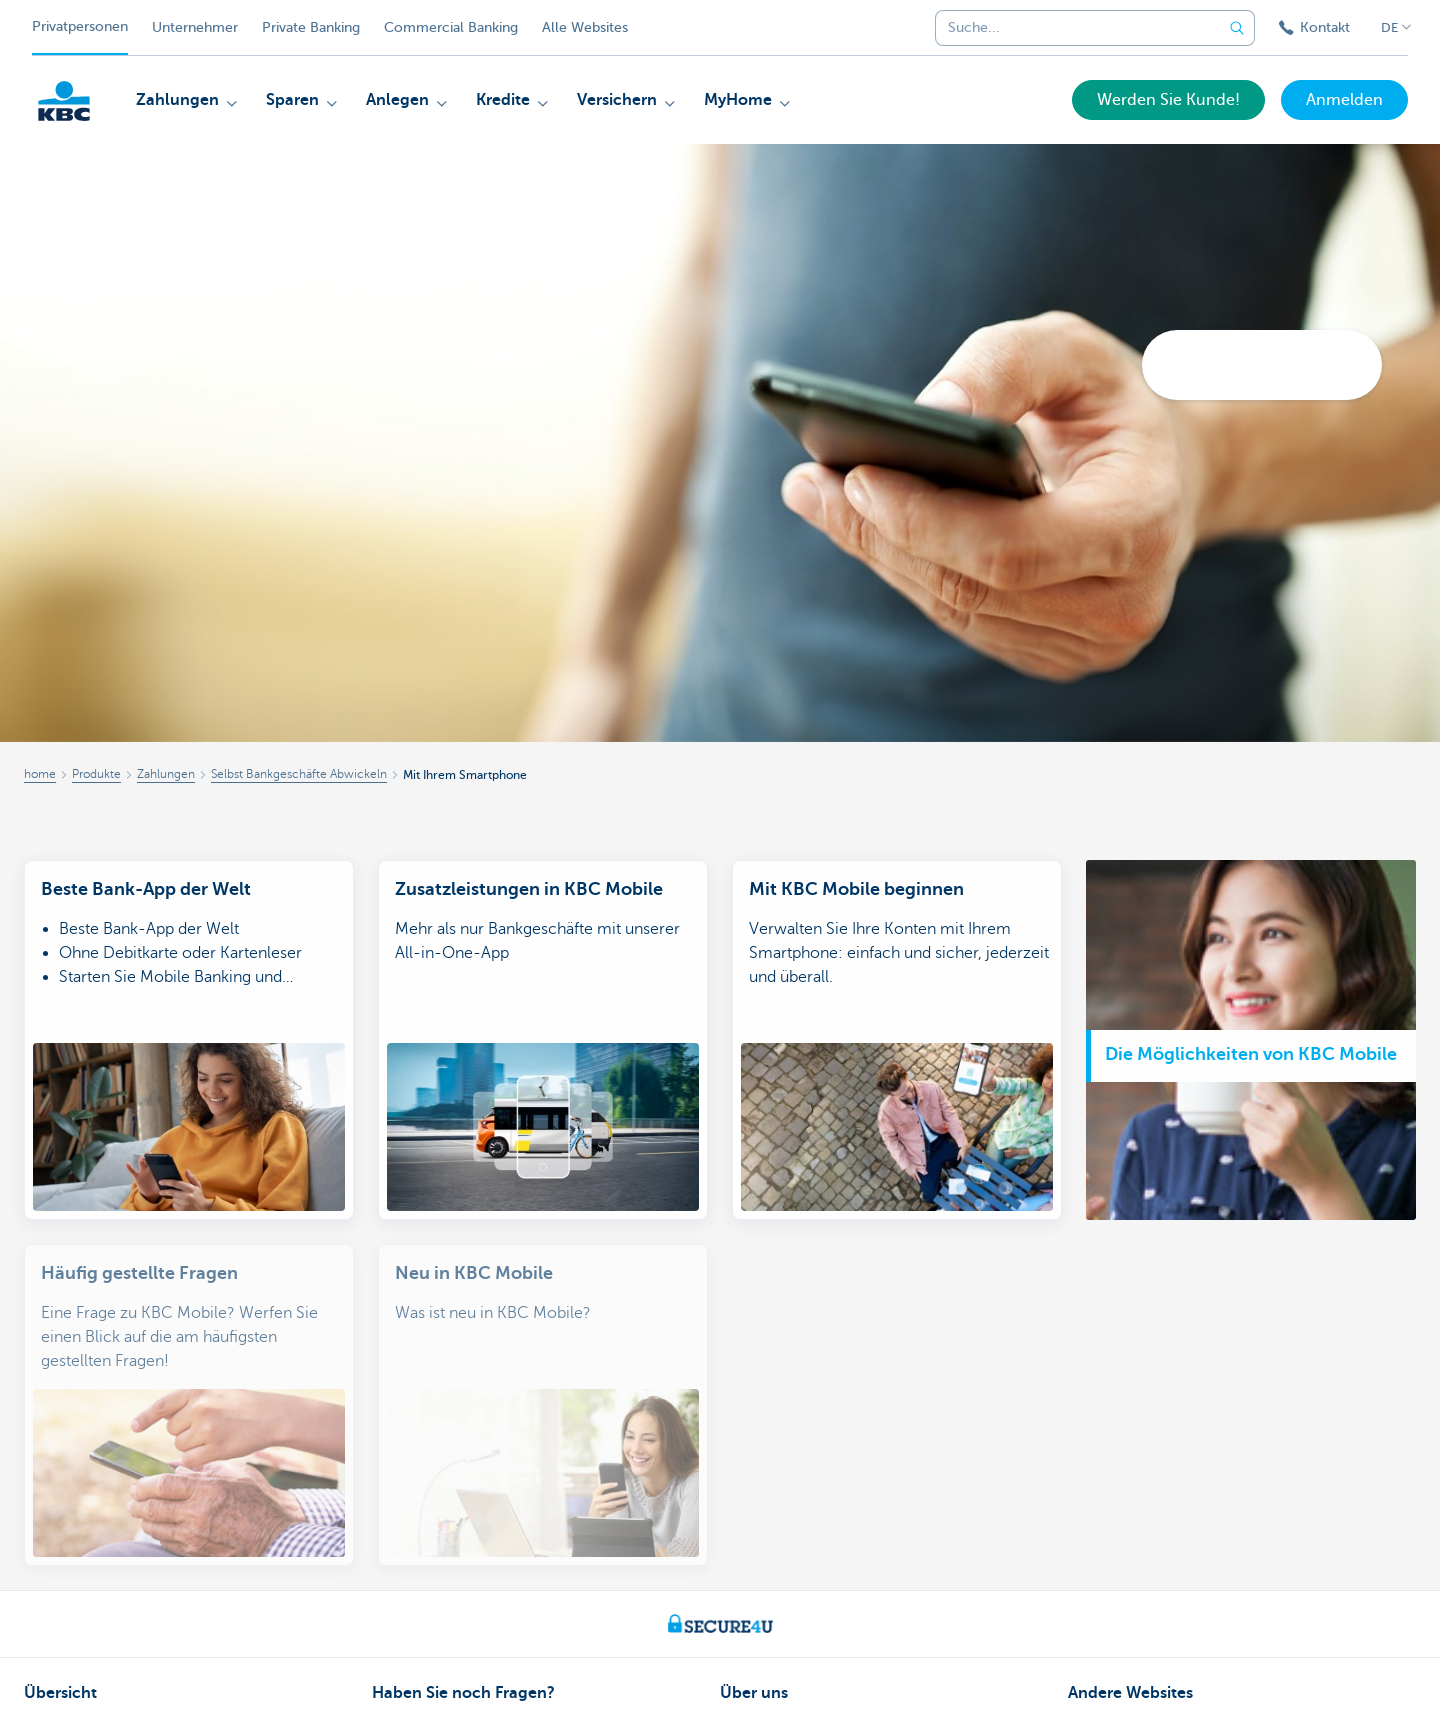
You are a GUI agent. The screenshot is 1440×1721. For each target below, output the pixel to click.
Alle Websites (585, 27)
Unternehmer (195, 27)
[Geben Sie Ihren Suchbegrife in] (1237, 28)
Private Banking (311, 27)
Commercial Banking (451, 27)
